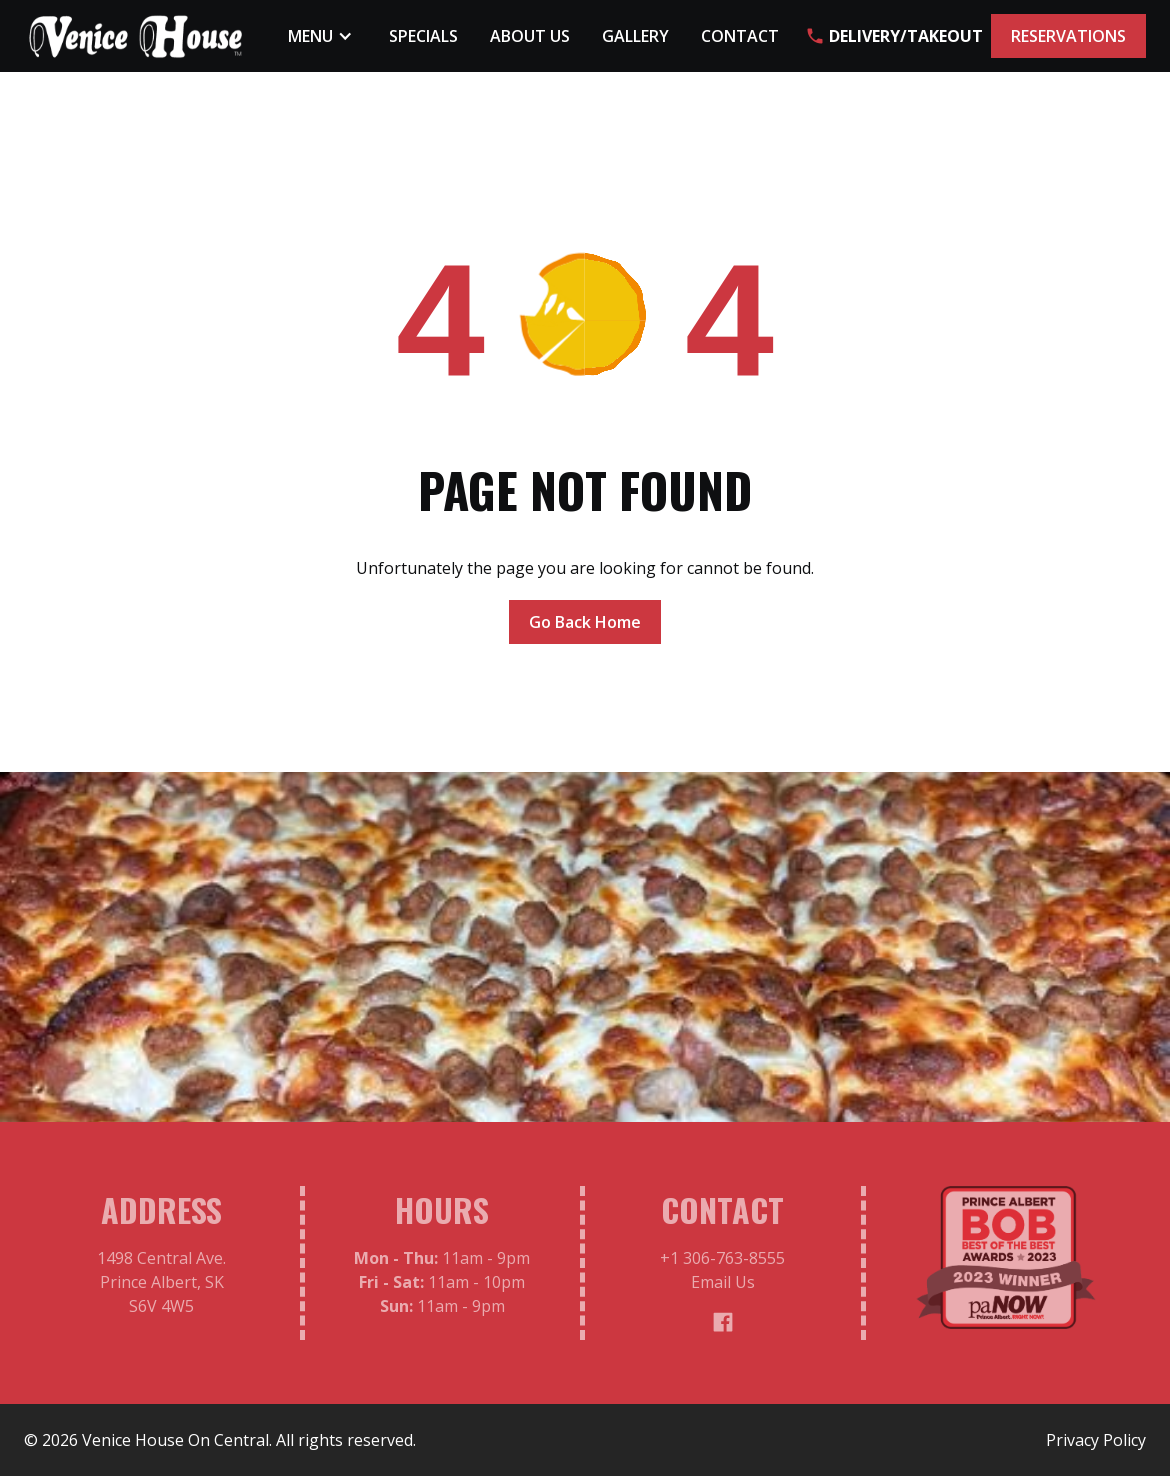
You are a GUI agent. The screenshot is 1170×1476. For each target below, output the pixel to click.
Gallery (635, 36)
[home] (136, 36)
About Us (530, 36)
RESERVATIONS (1068, 36)
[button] (322, 36)
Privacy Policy (1096, 1440)
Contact (740, 36)
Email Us (723, 1288)
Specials (423, 36)
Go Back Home (585, 622)
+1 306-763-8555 (722, 1264)
